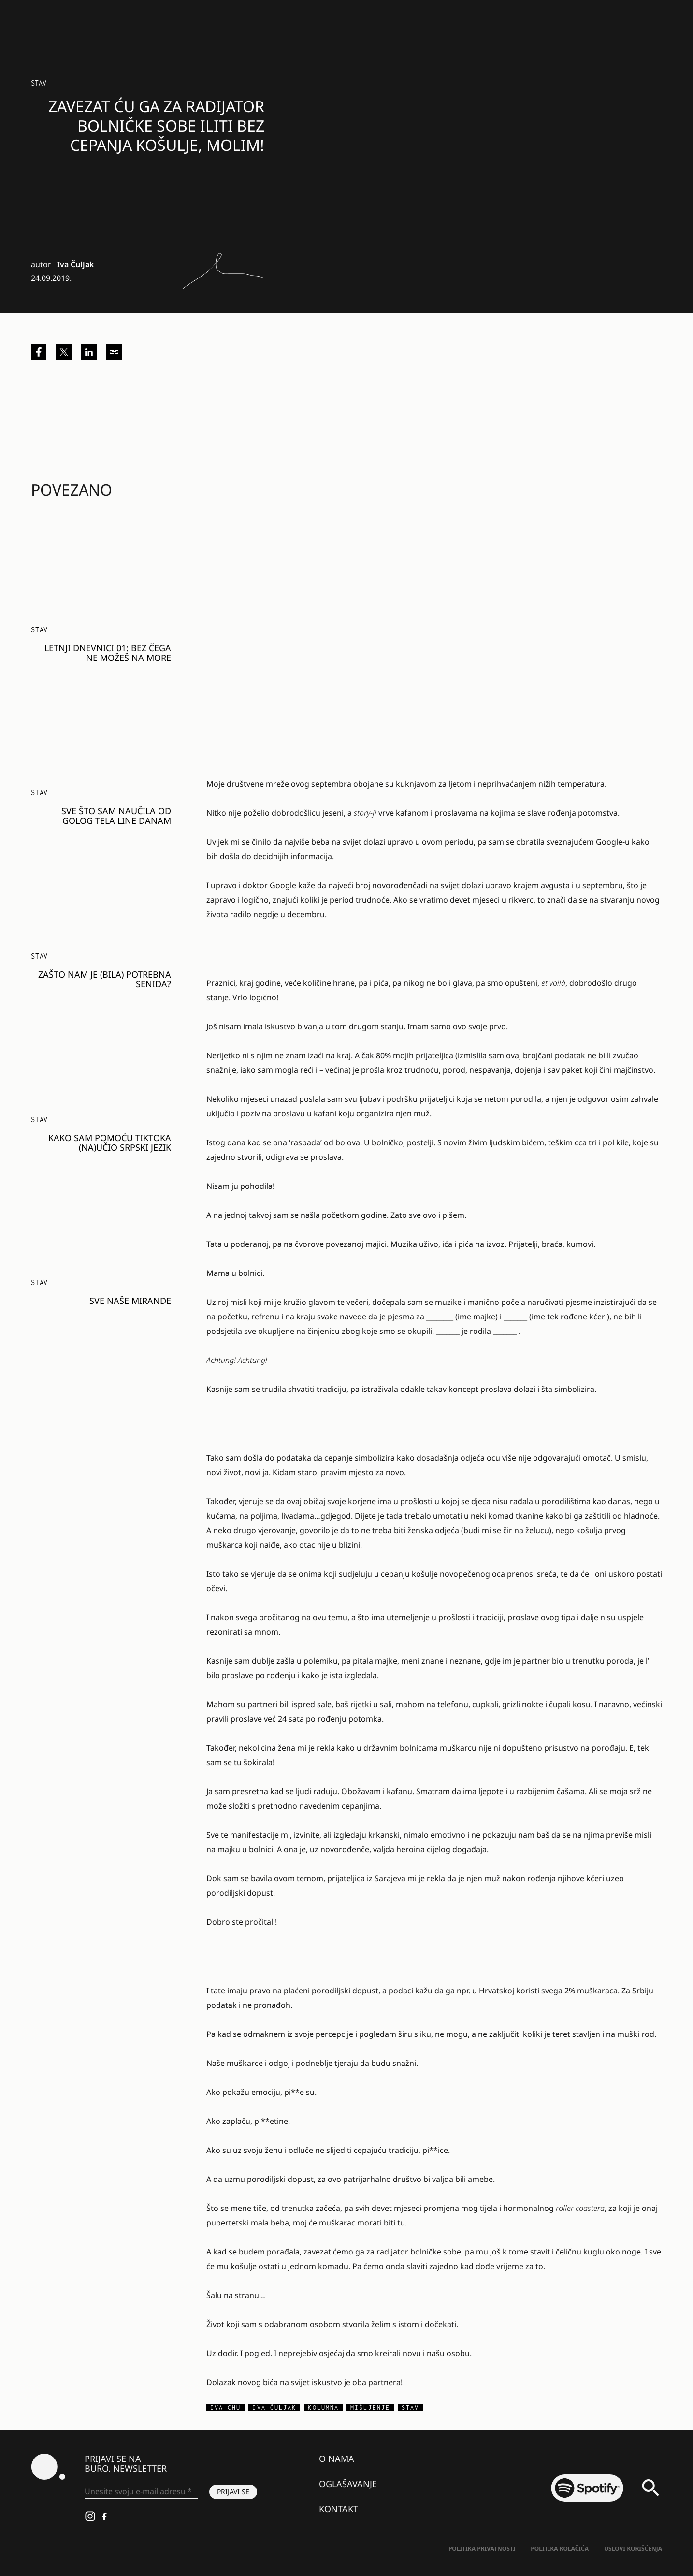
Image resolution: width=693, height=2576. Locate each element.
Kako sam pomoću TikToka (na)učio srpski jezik (109, 1142)
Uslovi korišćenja (633, 2549)
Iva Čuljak (75, 264)
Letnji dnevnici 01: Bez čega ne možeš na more (107, 652)
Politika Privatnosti (481, 2549)
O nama (336, 2458)
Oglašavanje (348, 2483)
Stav (38, 83)
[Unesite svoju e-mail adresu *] (141, 2492)
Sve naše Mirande (130, 1300)
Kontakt (338, 2509)
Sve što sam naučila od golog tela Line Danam (116, 815)
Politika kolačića (560, 2549)
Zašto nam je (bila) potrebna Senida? (104, 979)
